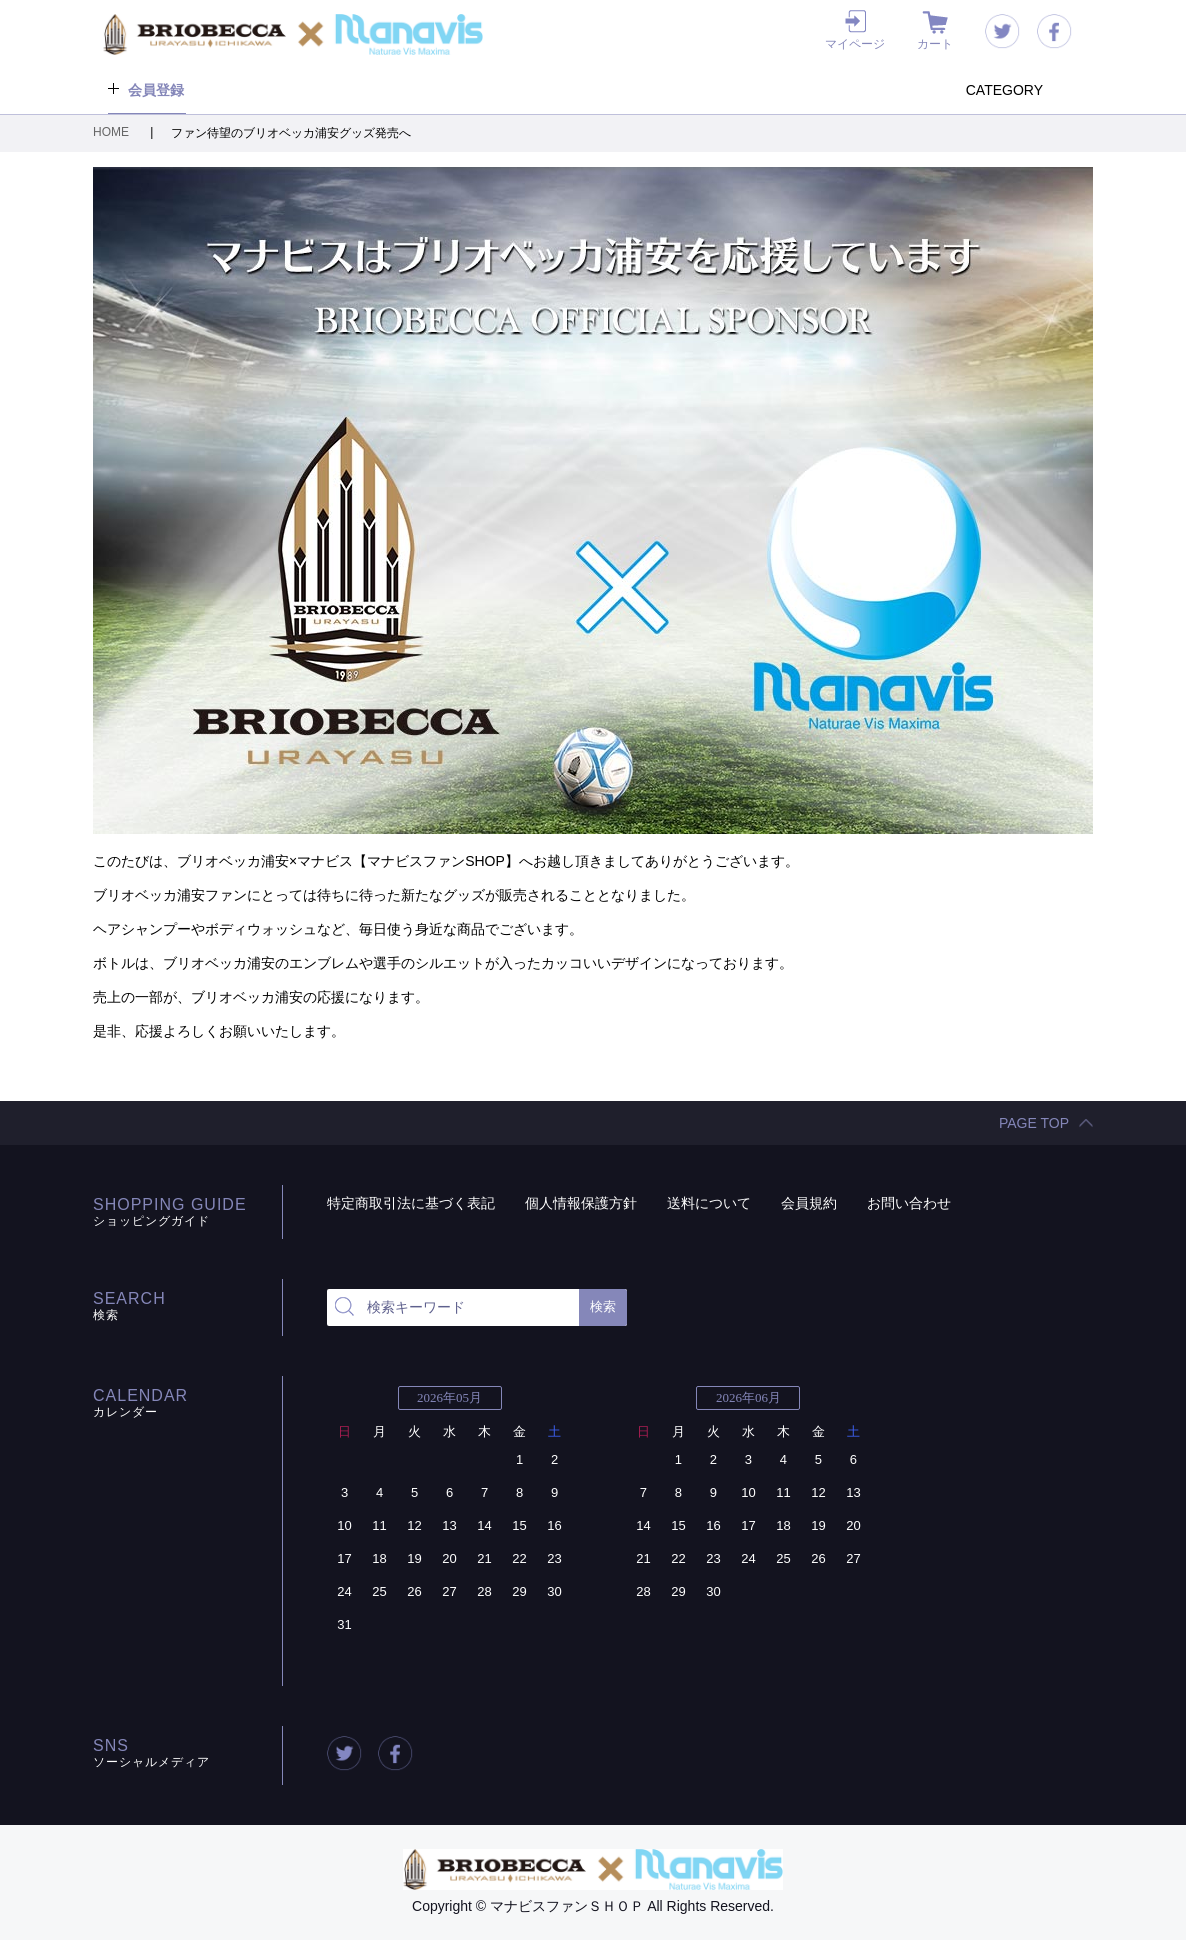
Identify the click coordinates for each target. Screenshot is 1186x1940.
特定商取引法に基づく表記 (411, 1203)
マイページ (855, 44)
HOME (112, 132)
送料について (709, 1203)
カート (935, 44)
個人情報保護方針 (581, 1203)
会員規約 (809, 1203)
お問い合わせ (909, 1203)
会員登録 (156, 90)
